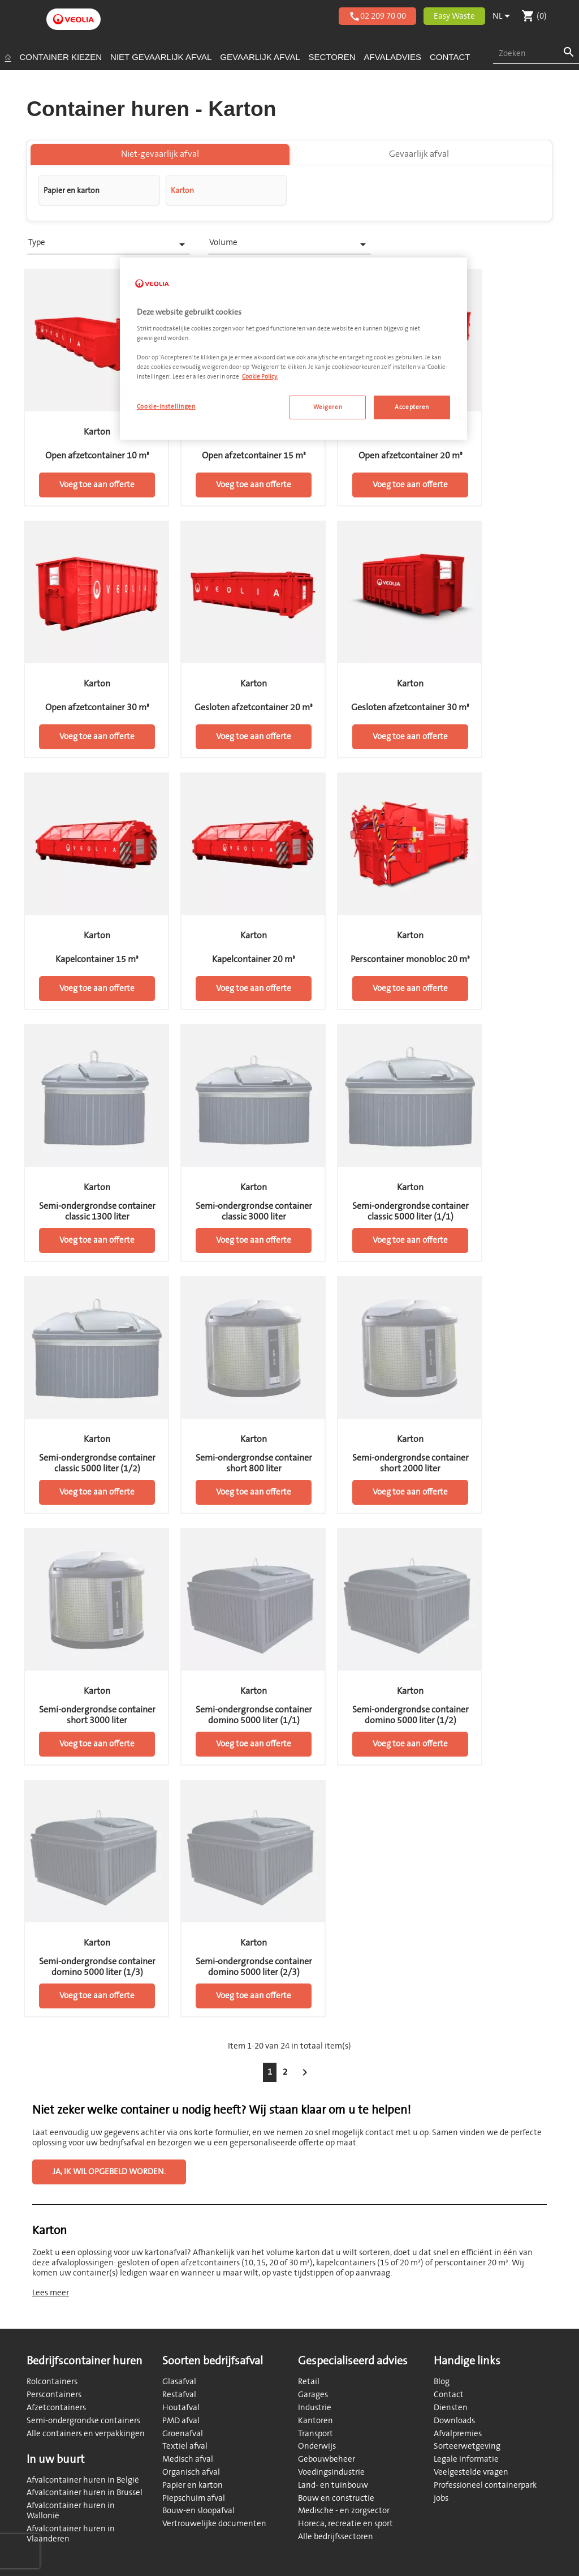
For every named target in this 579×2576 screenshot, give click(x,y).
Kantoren (315, 2421)
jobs (441, 2498)
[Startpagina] (7, 57)
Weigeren (328, 407)
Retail (308, 2382)
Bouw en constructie (336, 2498)
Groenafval (182, 2434)
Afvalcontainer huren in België (83, 2480)
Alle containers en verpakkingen (86, 2434)
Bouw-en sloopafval (198, 2511)
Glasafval (179, 2382)
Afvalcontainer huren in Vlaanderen (71, 2534)
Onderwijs (317, 2446)
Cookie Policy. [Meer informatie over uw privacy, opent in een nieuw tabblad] (260, 376)
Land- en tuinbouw (333, 2485)
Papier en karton (192, 2485)
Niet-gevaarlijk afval (160, 157)
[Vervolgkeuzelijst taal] (503, 16)
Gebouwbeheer (326, 2459)
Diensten (451, 2408)
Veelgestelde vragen (471, 2472)
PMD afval (181, 2421)
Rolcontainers (52, 2382)
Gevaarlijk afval (419, 157)
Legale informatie (466, 2459)
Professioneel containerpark (485, 2485)
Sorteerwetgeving (467, 2446)
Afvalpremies (458, 2434)
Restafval (179, 2395)
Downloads (454, 2421)
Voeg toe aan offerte (97, 487)
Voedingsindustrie (331, 2472)
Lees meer (50, 2295)
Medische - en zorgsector (344, 2511)
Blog (442, 2382)
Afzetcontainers (56, 2408)
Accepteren (412, 407)
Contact (449, 2395)
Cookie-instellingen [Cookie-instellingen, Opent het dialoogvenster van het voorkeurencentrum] (166, 406)
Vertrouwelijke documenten (214, 2524)
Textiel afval (185, 2446)
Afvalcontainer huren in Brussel (84, 2492)
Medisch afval (187, 2459)
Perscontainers (54, 2395)
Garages (313, 2395)
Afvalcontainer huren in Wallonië (71, 2511)
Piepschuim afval (193, 2498)
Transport (315, 2434)
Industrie (314, 2408)
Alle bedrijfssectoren (335, 2537)
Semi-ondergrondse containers (83, 2421)
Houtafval (181, 2408)
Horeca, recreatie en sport (345, 2524)
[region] (293, 348)
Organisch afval (191, 2472)
